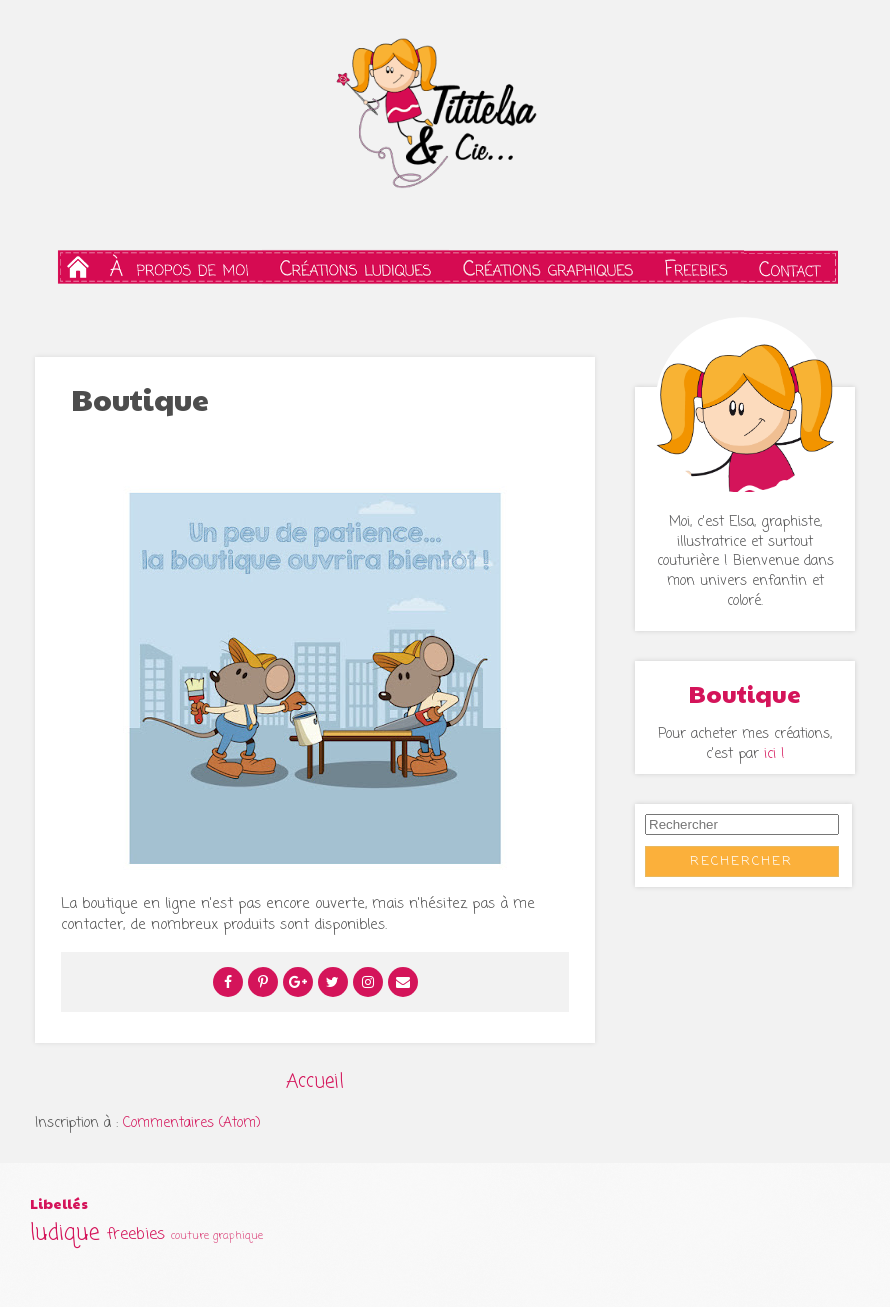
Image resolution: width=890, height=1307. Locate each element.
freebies (136, 1234)
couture (190, 1236)
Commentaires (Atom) (192, 1123)
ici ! (774, 754)
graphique (238, 1236)
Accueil (315, 1081)
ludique (65, 1233)
